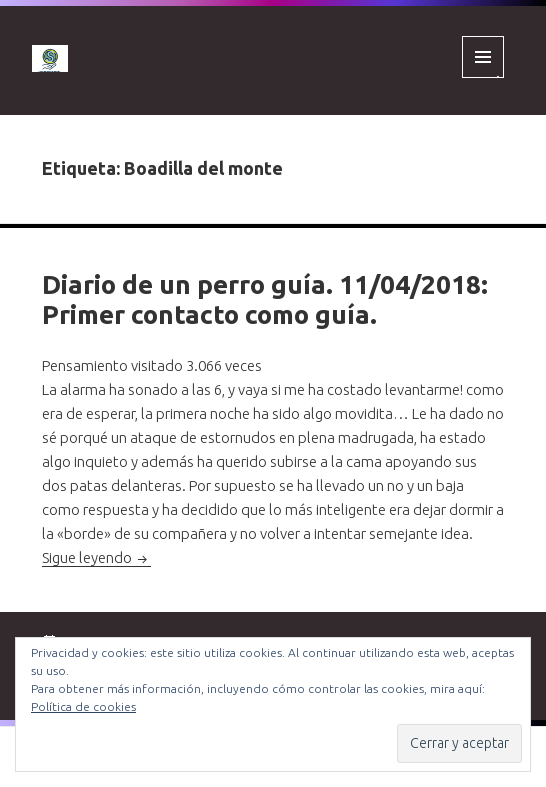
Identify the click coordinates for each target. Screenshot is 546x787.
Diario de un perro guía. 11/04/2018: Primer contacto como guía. (265, 299)
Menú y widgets (483, 77)
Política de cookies (83, 706)
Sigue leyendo (96, 557)
